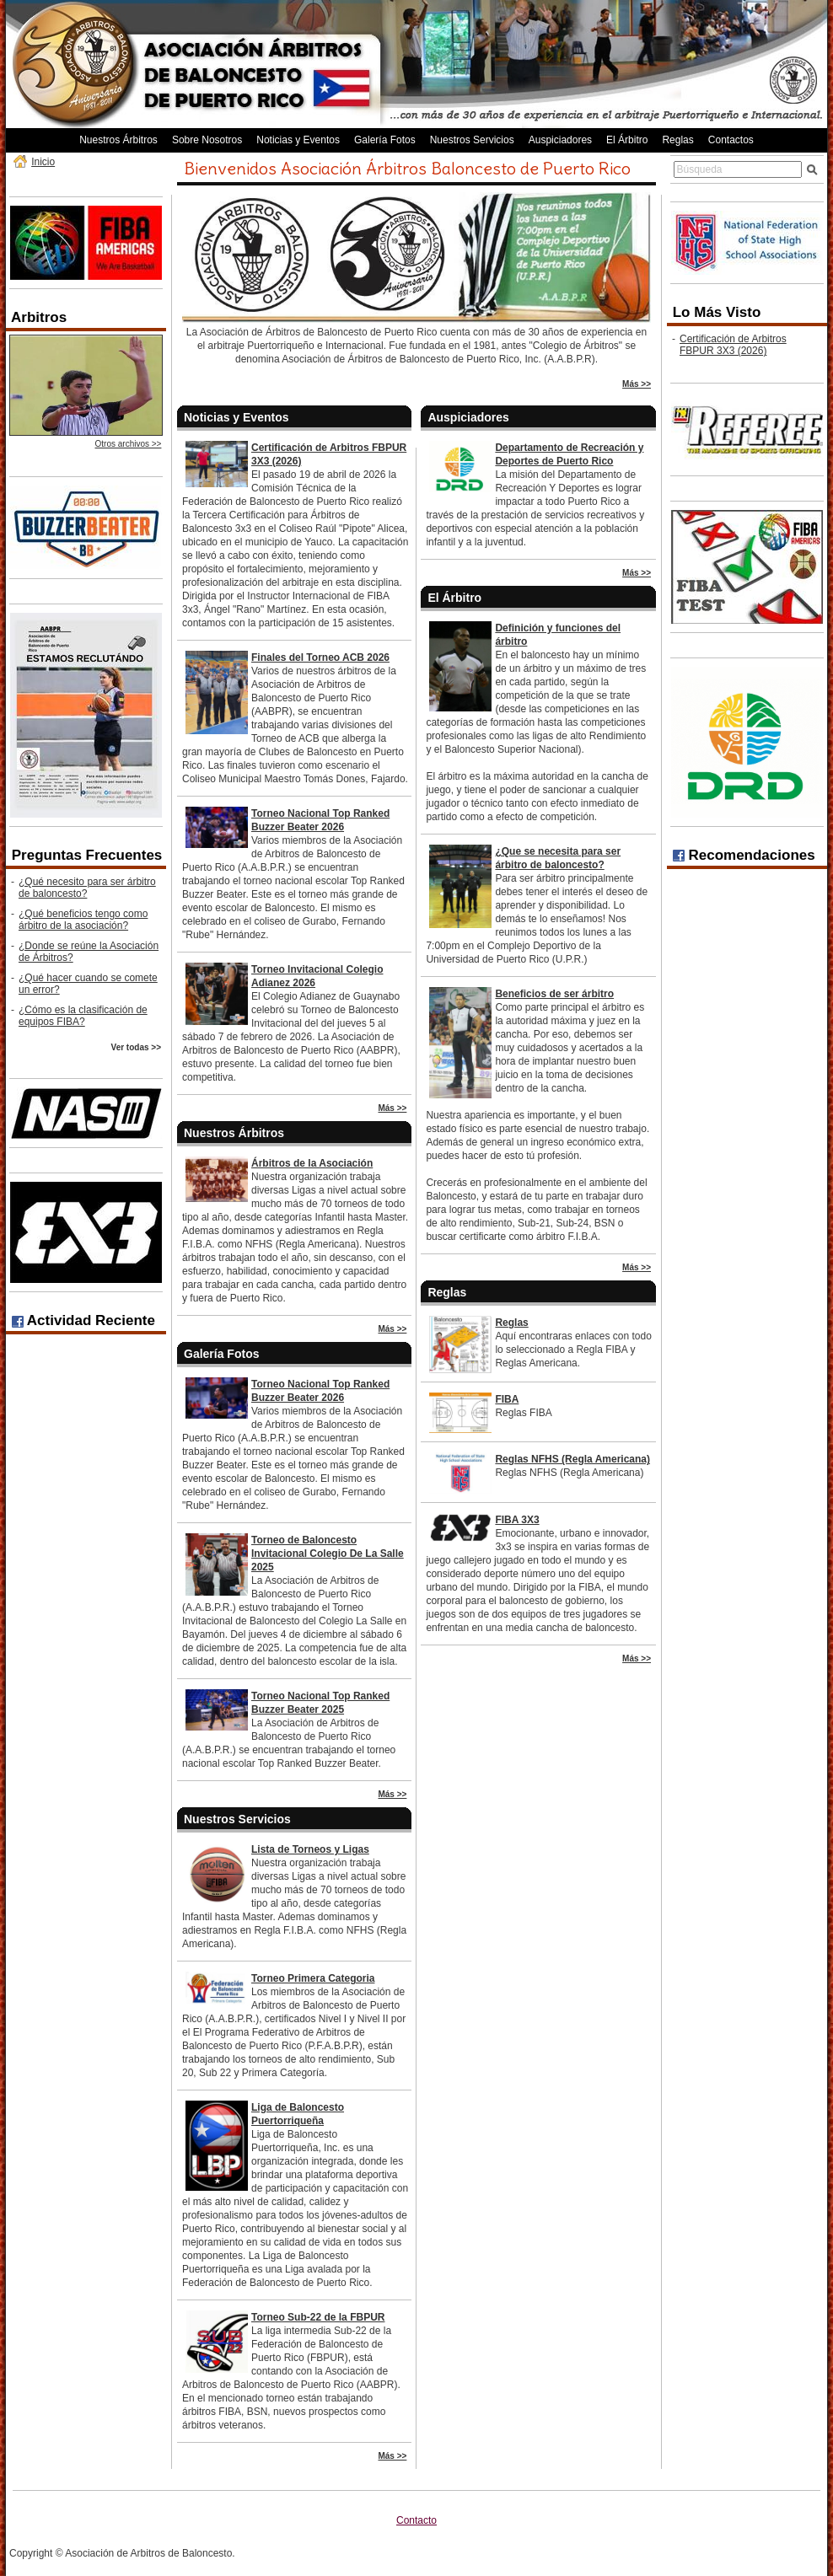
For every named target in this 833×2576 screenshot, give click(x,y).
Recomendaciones (744, 855)
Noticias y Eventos (298, 140)
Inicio (43, 162)
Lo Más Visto (717, 312)
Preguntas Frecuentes (87, 855)
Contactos (731, 140)
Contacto (416, 2520)
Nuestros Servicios (472, 140)
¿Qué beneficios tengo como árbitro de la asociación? (83, 919)
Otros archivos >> (128, 443)
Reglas (677, 140)
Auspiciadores (560, 140)
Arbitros (39, 317)
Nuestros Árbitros (118, 140)
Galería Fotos (385, 140)
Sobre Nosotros (207, 140)
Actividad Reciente (83, 1320)
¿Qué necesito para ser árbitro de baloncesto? (87, 887)
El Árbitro (627, 140)
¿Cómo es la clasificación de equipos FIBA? (83, 1016)
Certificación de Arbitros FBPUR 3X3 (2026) (733, 345)
